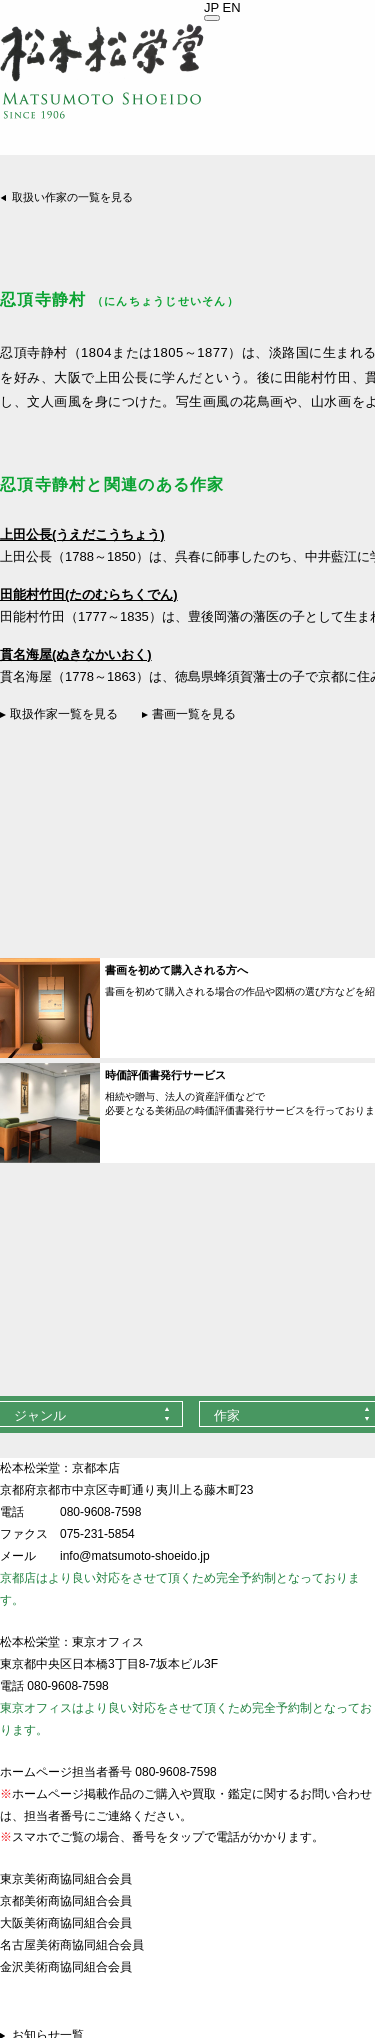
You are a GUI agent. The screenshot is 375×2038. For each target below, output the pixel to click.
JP (211, 7)
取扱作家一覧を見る (64, 714)
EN (232, 7)
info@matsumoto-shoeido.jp (135, 1556)
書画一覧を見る (194, 714)
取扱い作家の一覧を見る (72, 197)
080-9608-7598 (100, 1512)
